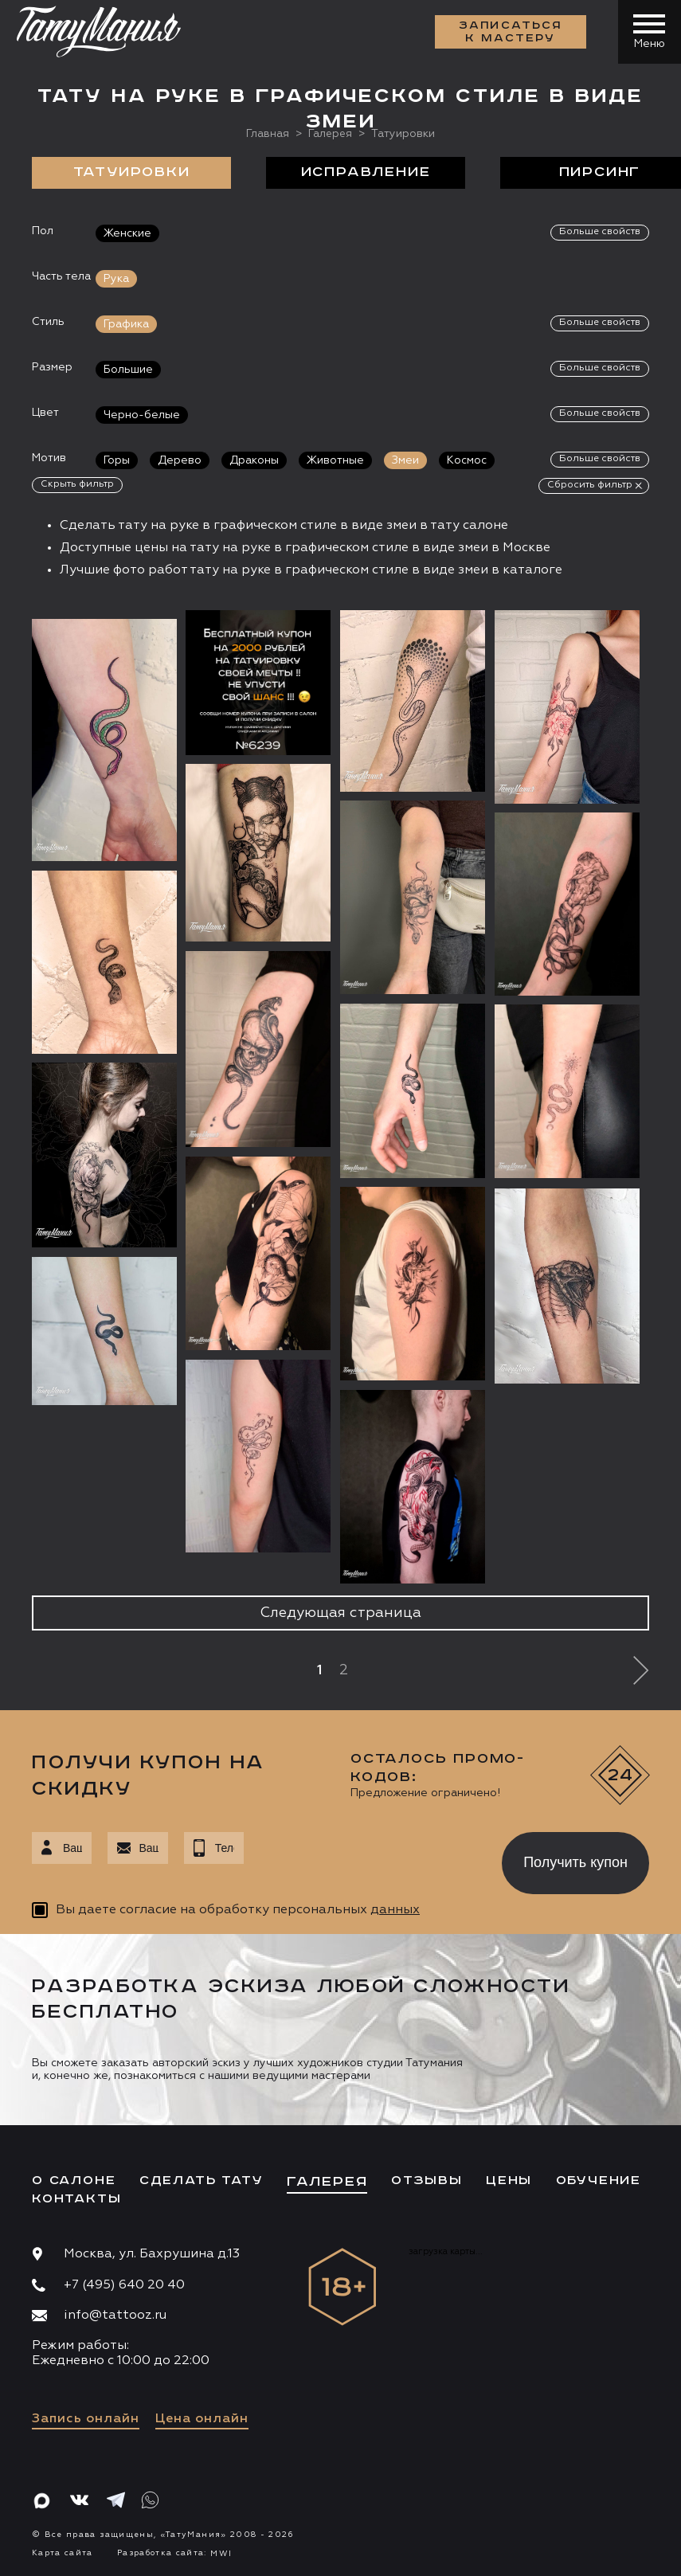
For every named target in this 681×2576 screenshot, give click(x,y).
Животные (335, 459)
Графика (126, 323)
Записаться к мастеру (510, 32)
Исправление (366, 172)
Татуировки (131, 172)
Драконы (254, 459)
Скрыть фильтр (77, 483)
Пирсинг (600, 172)
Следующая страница (340, 1612)
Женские (127, 232)
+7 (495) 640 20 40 (124, 2284)
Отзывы (427, 2179)
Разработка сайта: (174, 2552)
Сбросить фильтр (589, 484)
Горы (117, 459)
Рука (116, 278)
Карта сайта (62, 2552)
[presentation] (361, 1857)
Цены (509, 2179)
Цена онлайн (202, 2419)
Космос (467, 459)
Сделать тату (201, 2179)
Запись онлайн (85, 2419)
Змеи (405, 459)
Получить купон (575, 1861)
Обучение (598, 2179)
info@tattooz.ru (115, 2314)
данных (395, 1910)
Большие (128, 368)
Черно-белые (142, 414)
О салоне (73, 2179)
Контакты (76, 2198)
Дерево (180, 459)
